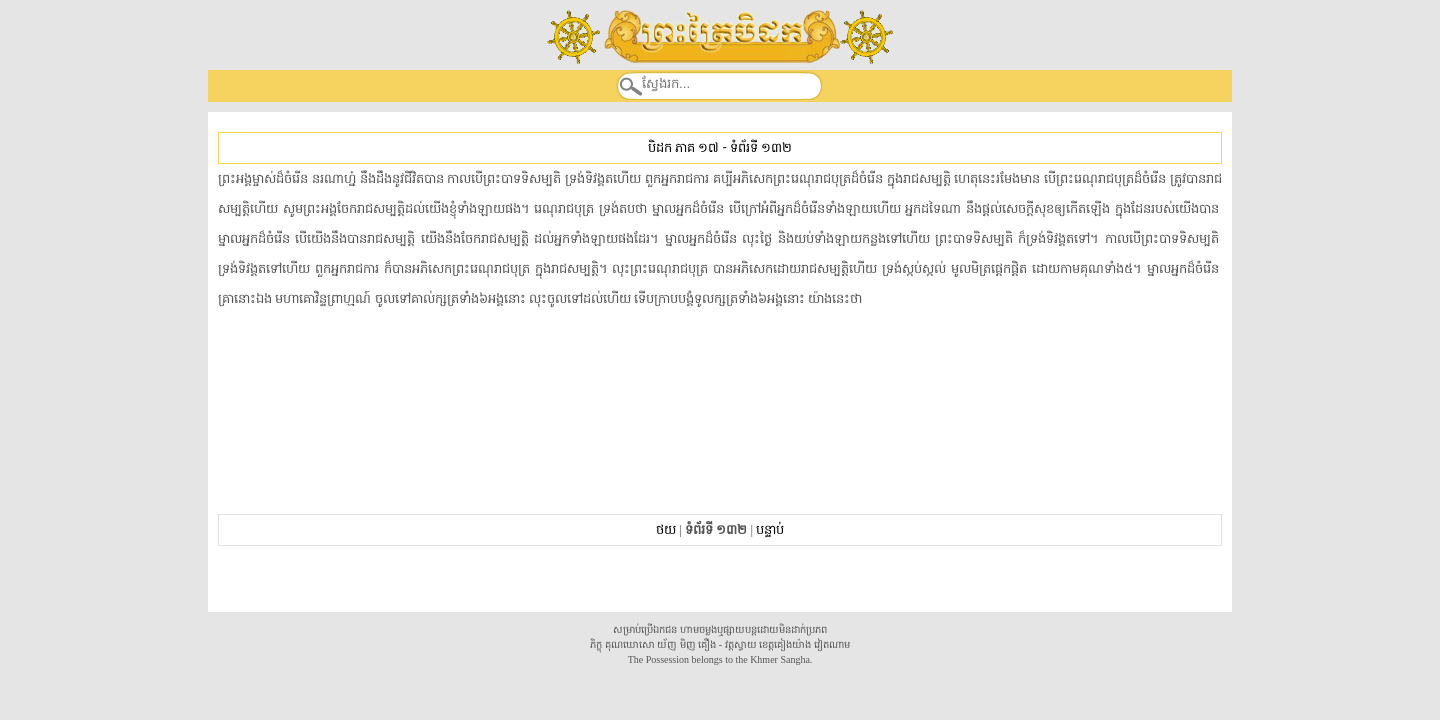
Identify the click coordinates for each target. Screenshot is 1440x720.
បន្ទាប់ (770, 529)
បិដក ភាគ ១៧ (683, 147)
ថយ (666, 529)
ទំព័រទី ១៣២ (761, 147)
